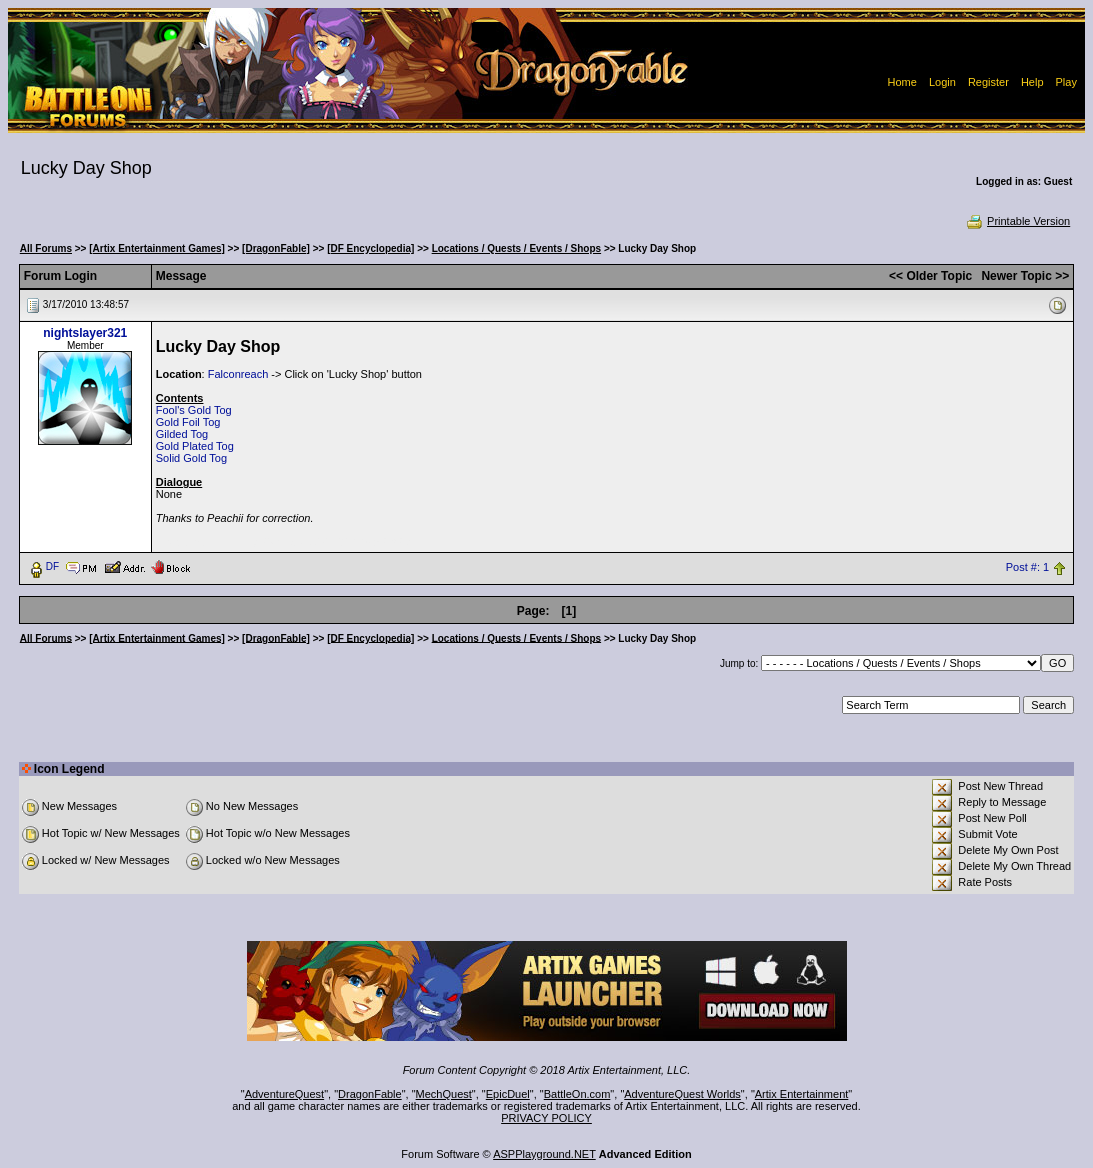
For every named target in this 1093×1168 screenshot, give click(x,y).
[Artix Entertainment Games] (157, 248)
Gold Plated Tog (195, 446)
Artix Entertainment (802, 1094)
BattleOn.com (577, 1094)
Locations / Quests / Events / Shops (516, 248)
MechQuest (444, 1094)
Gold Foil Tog (188, 422)
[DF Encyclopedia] (370, 248)
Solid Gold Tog (191, 458)
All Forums (46, 248)
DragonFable (370, 1094)
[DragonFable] (276, 248)
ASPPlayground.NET (544, 1154)
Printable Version (1017, 221)
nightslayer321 (85, 333)
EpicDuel (508, 1094)
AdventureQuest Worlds (682, 1094)
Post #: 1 (1027, 567)
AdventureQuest (285, 1094)
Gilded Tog (182, 434)
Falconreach (238, 374)
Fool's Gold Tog (194, 410)
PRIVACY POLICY (546, 1118)
